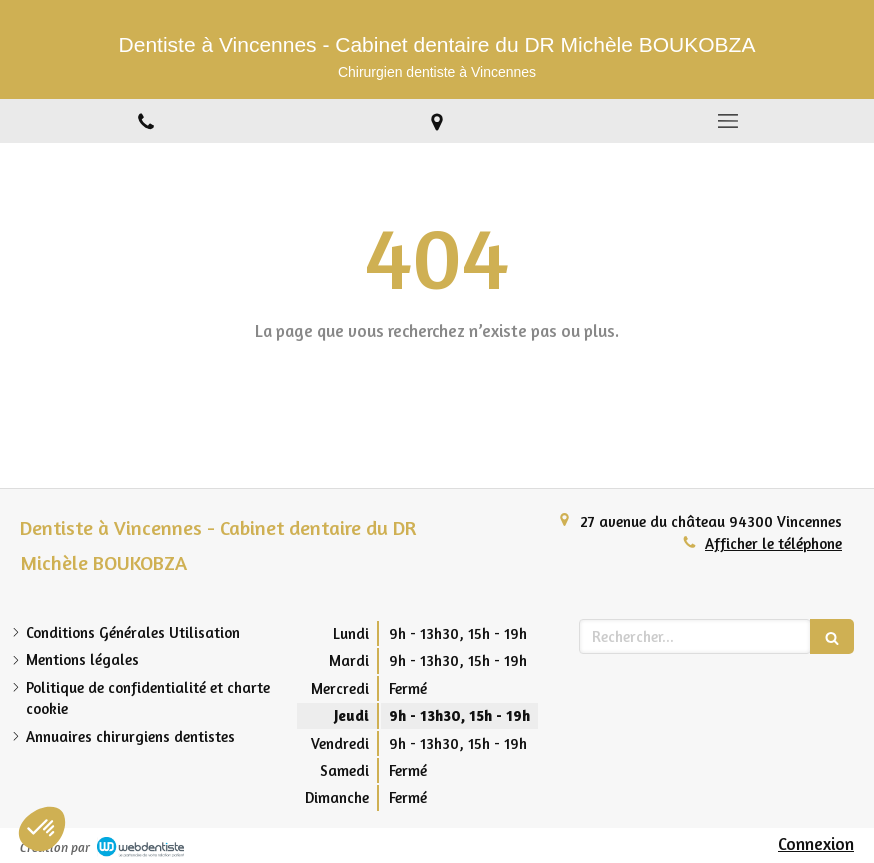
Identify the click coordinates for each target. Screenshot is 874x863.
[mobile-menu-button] (728, 121)
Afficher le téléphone (773, 543)
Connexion (816, 843)
